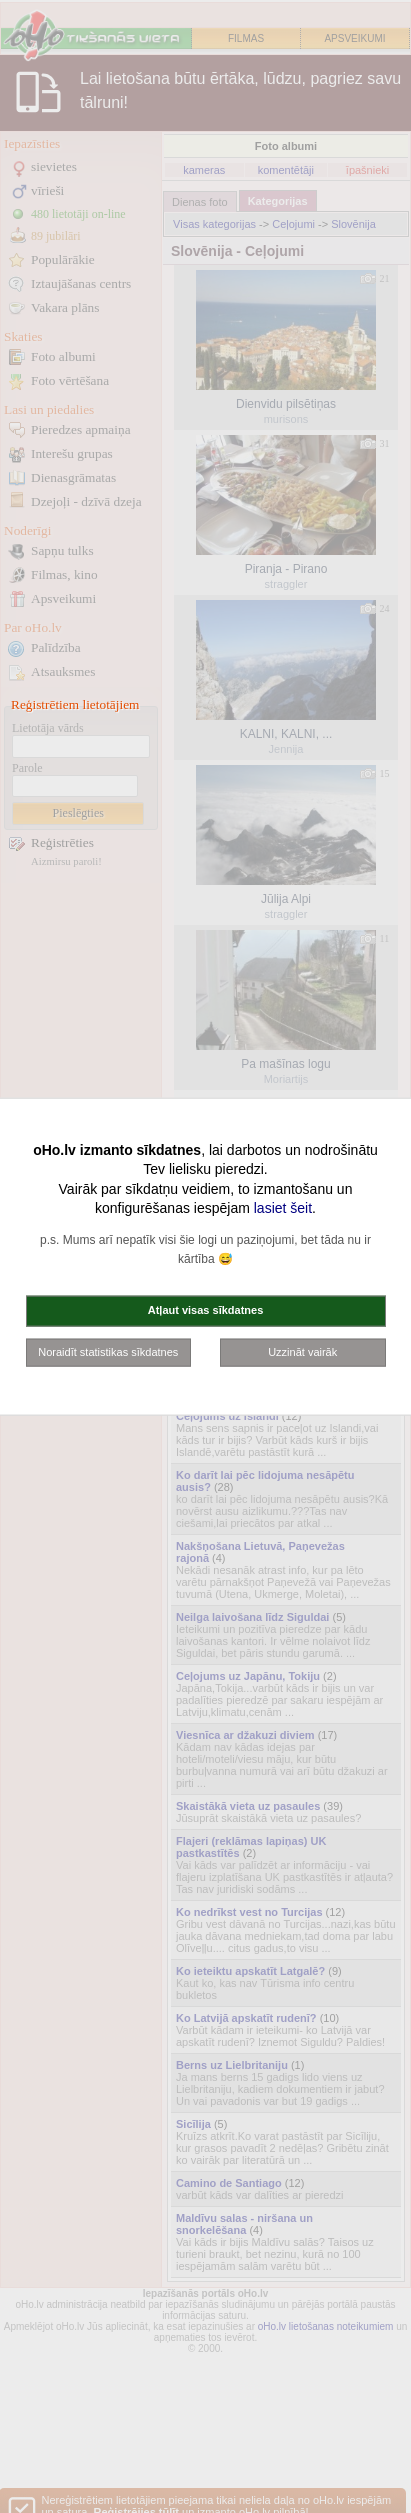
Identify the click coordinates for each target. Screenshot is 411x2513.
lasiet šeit (283, 1208)
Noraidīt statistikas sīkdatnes (108, 1351)
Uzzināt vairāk (302, 1351)
